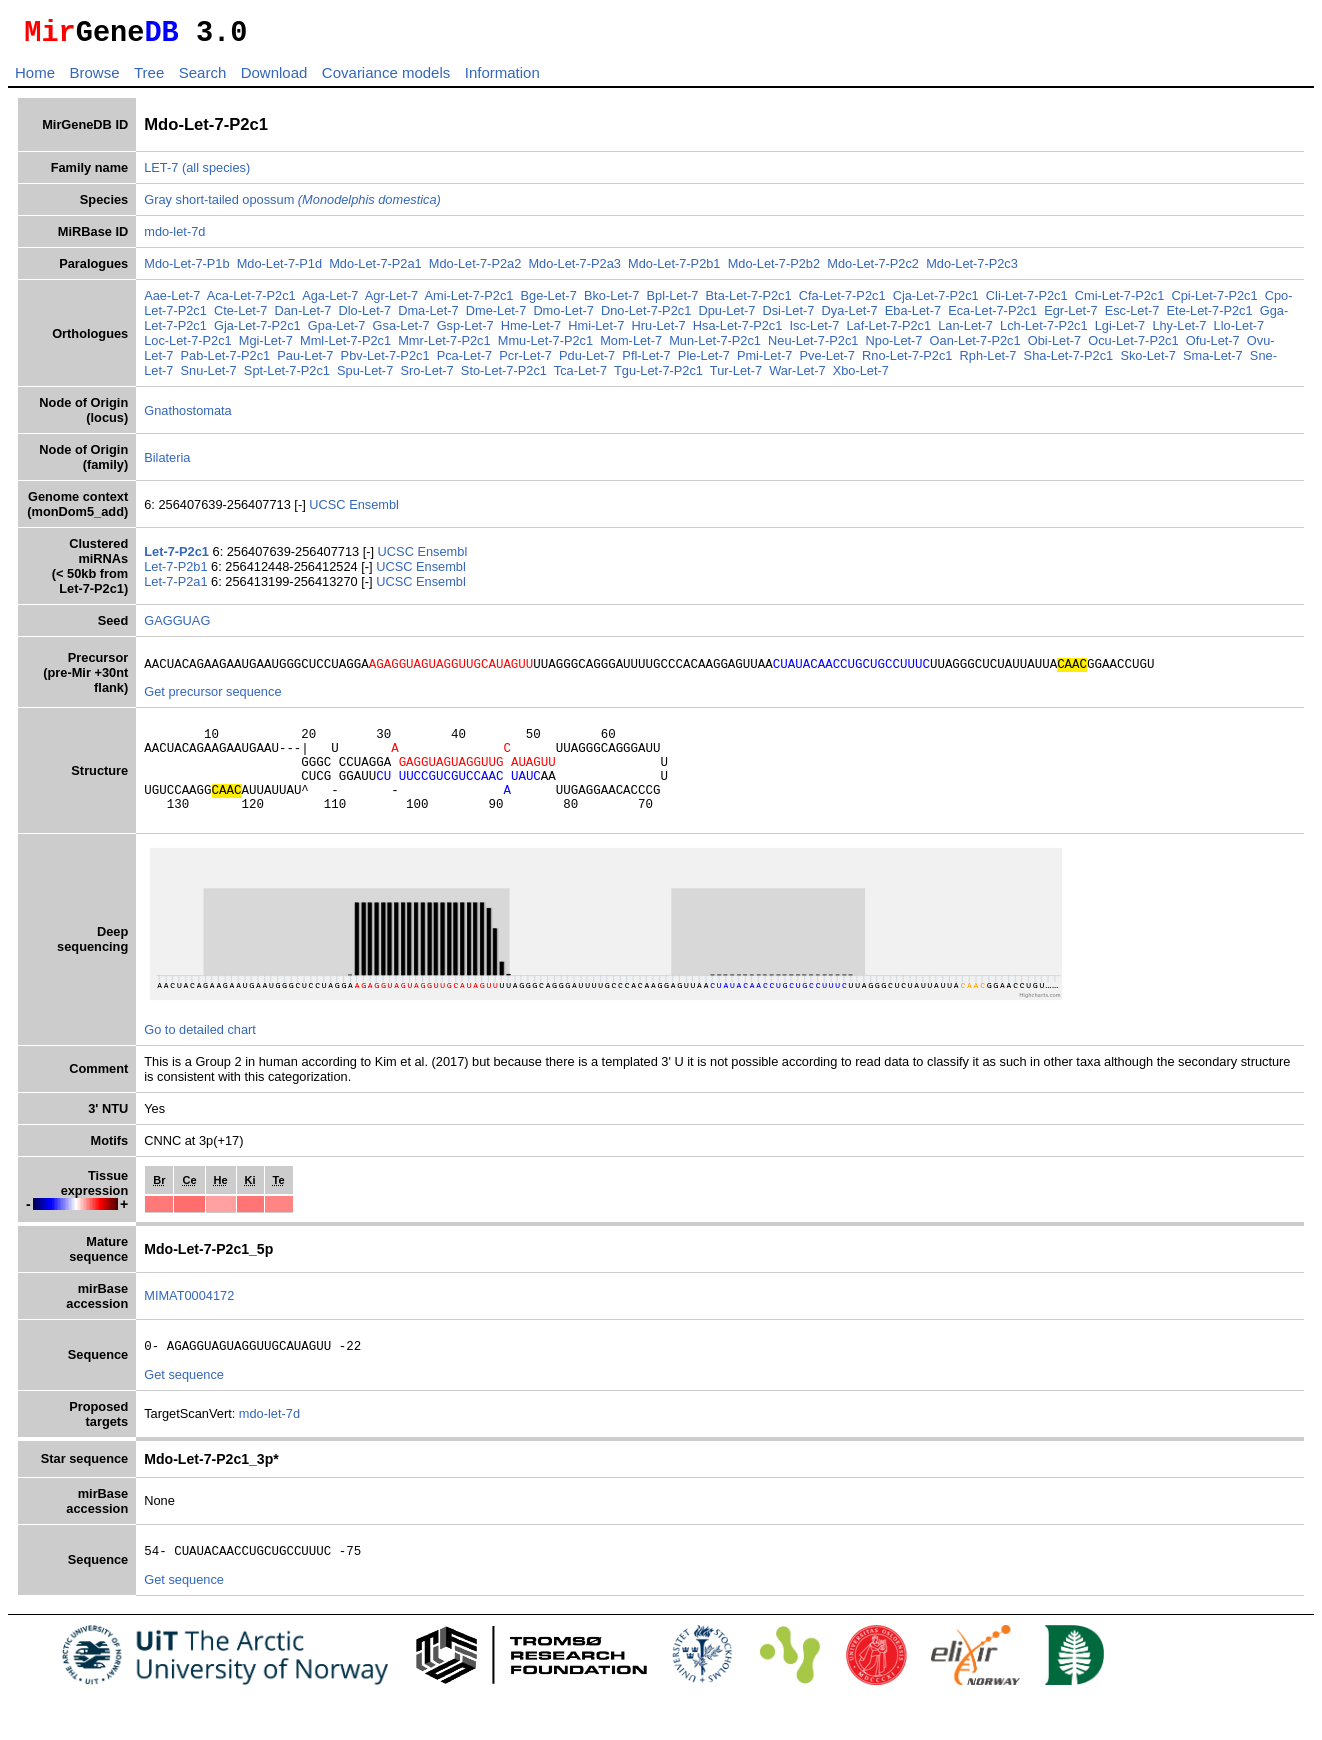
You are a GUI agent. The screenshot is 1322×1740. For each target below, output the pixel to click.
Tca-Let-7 (580, 376)
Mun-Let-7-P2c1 (715, 346)
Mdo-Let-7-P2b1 (674, 269)
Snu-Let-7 (209, 376)
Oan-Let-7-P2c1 (975, 346)
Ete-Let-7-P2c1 (1210, 316)
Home (35, 78)
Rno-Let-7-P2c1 (907, 361)
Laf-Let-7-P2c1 (888, 331)
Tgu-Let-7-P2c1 (658, 376)
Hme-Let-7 (531, 331)
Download (274, 78)
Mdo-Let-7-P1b (186, 269)
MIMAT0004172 (189, 1322)
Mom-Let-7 (631, 346)
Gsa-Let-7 (401, 331)
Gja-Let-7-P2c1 (257, 331)
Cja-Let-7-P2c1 (936, 301)
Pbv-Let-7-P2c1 (385, 361)
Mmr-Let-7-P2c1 (444, 346)
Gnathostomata (188, 416)
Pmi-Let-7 (764, 361)
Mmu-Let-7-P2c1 (545, 346)
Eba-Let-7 (913, 316)
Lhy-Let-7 (1179, 331)
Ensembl (374, 510)
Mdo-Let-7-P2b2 (774, 269)
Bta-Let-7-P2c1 (749, 301)
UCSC (329, 510)
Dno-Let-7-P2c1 (646, 316)
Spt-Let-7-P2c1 (287, 376)
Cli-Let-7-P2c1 (1027, 301)
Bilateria (167, 463)
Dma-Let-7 (428, 316)
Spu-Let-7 (365, 376)
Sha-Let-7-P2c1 (1069, 361)
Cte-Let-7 (240, 316)
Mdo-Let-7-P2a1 (375, 269)
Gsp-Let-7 (465, 331)
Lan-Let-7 (965, 331)
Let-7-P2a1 (177, 587)
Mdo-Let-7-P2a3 (574, 269)
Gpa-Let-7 (337, 331)
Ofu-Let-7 (1213, 346)
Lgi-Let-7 (1120, 331)
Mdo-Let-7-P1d (279, 269)
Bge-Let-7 (549, 301)
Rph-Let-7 (988, 361)
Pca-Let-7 (464, 361)
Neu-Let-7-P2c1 (813, 346)
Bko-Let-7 (611, 301)
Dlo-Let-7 (364, 316)
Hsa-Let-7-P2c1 (738, 331)
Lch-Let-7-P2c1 (1044, 331)
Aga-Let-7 (330, 301)
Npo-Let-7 (894, 346)
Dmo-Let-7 (563, 316)
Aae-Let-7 (172, 301)
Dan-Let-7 (302, 316)
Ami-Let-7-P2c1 (469, 301)
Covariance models (386, 78)
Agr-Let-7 (391, 301)
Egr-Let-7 (1070, 316)
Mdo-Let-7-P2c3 (972, 269)
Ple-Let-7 (704, 361)
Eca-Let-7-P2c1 (992, 316)
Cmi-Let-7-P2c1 (1120, 301)
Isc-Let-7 (815, 331)
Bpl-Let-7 (672, 301)
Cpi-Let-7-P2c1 (1215, 301)
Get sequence (184, 1404)
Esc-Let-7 (1132, 316)
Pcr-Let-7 (525, 361)
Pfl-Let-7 (646, 361)
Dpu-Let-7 (726, 316)
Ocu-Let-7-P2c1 (1133, 346)
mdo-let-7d (174, 237)
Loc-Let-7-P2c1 (188, 346)
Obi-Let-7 (1054, 346)
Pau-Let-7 (305, 361)
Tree (149, 78)
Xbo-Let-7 (861, 376)
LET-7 (161, 173)
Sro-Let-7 (426, 376)
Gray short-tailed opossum (292, 205)
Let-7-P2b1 (177, 572)
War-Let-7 (797, 376)
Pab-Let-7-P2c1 (226, 361)
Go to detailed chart (200, 1056)
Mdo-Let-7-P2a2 (475, 269)
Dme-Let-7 (496, 316)
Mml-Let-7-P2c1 (345, 346)
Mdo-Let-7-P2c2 (873, 269)
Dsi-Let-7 (788, 316)
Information (502, 78)
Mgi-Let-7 (266, 346)
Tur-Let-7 (736, 376)
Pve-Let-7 (827, 361)
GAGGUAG (177, 626)
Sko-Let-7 (1147, 361)
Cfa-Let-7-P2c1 (842, 301)
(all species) (216, 173)
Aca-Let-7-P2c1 (251, 301)
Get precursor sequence (212, 700)
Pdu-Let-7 (587, 361)
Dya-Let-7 (850, 316)
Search (203, 78)
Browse (94, 78)
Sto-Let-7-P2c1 (504, 376)
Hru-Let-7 (659, 331)
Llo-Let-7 (1239, 331)
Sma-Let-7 (1213, 361)
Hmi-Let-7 (596, 331)
